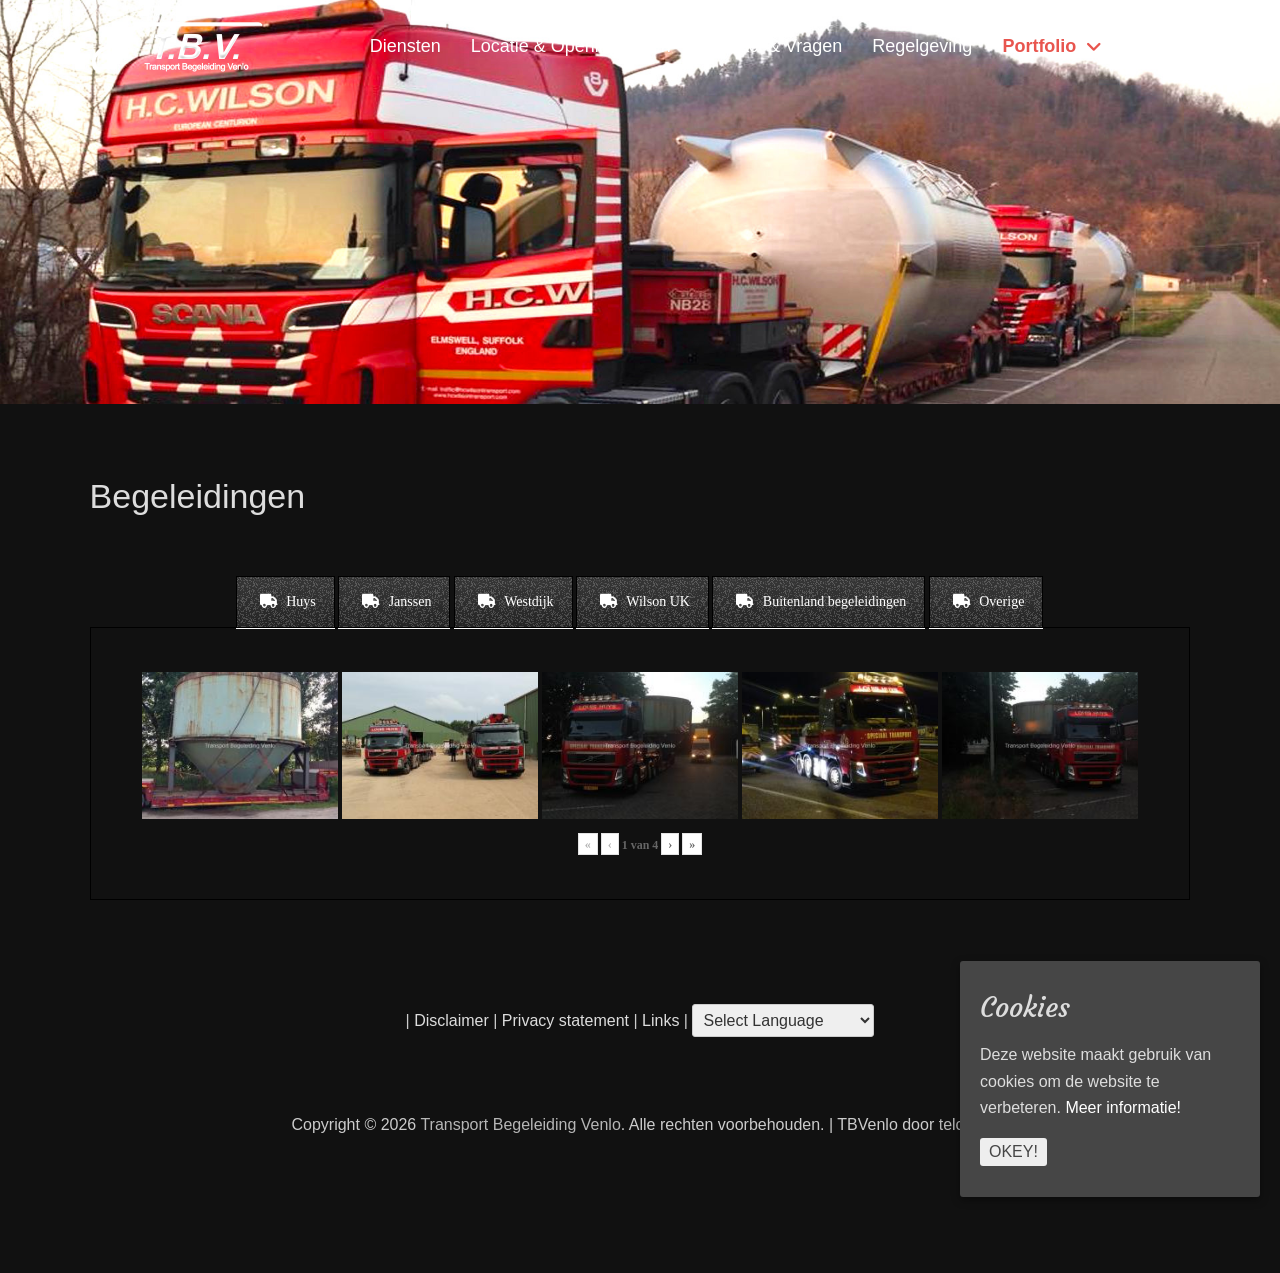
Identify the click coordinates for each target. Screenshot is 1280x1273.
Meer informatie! (1123, 1107)
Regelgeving (922, 46)
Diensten (405, 46)
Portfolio (1039, 46)
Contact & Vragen (771, 46)
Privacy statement (565, 1020)
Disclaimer (451, 1020)
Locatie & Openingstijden (571, 46)
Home (1151, 46)
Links (659, 1020)
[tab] (285, 602)
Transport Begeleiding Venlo (520, 1124)
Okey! (1013, 1151)
